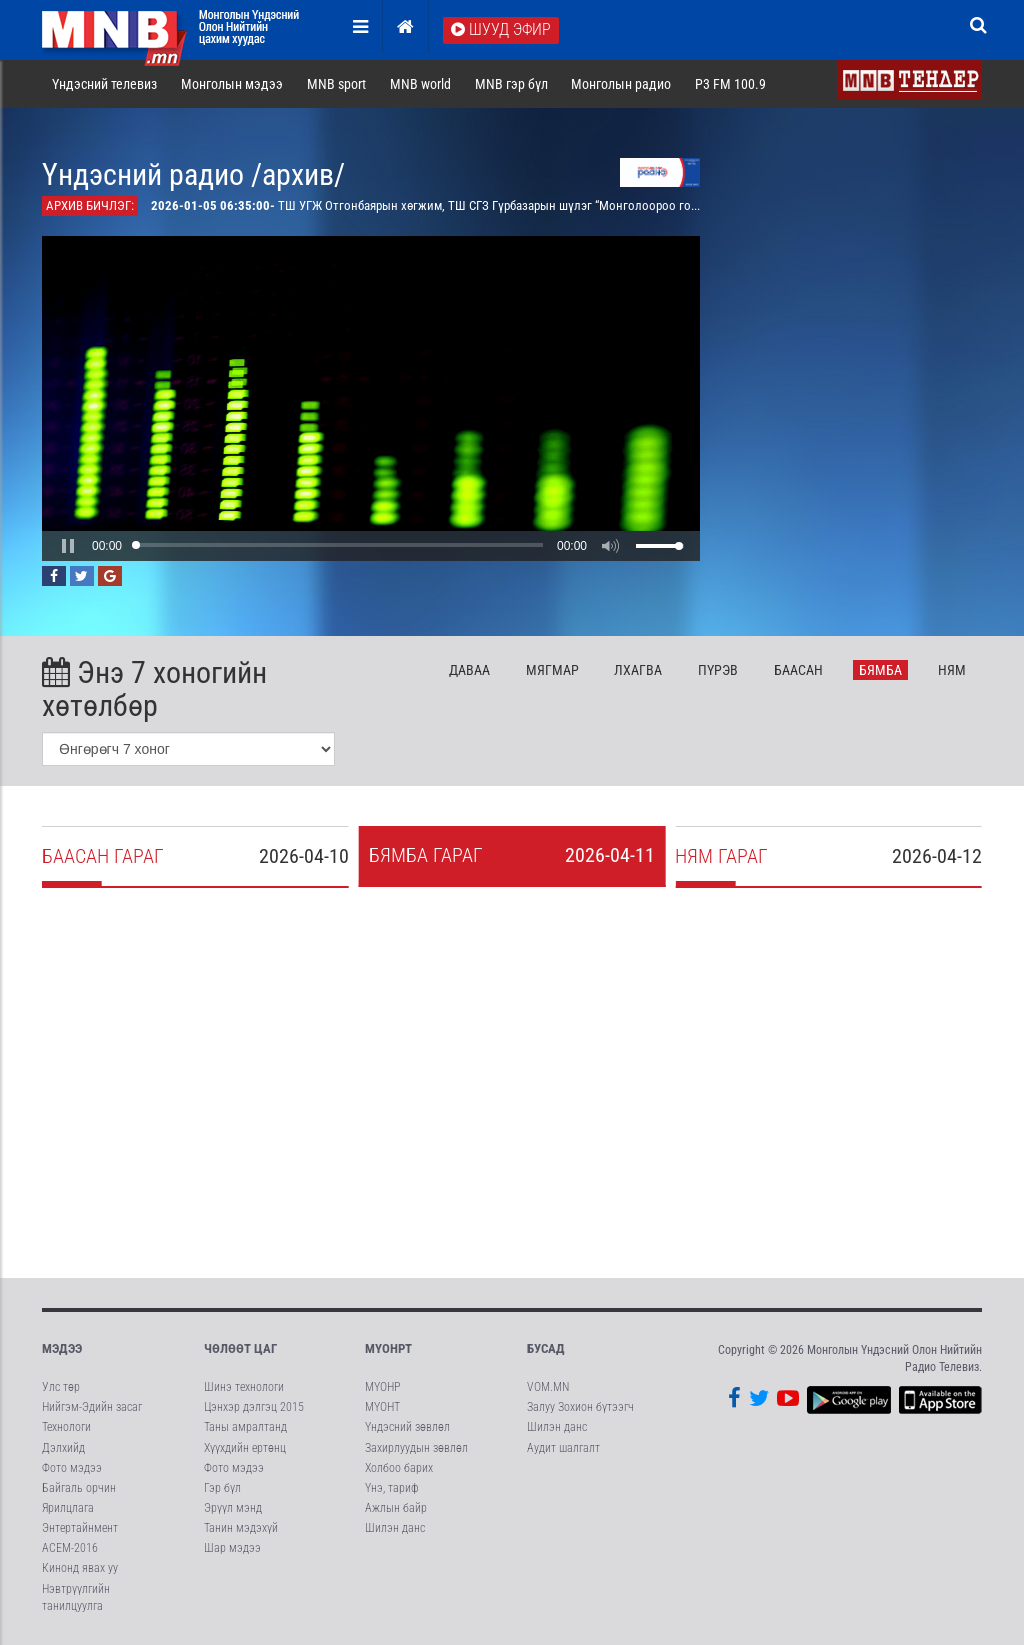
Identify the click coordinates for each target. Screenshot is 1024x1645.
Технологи (66, 1427)
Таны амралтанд (245, 1427)
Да (469, 670)
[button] (68, 546)
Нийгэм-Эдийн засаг (92, 1407)
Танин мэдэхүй (241, 1528)
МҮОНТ (382, 1407)
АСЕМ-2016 (70, 1548)
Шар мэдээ (232, 1548)
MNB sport (336, 84)
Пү (718, 670)
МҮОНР (382, 1387)
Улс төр (61, 1387)
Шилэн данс (395, 1528)
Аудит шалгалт (563, 1448)
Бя (880, 670)
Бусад (546, 1348)
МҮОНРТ (388, 1348)
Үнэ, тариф (392, 1488)
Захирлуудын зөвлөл (416, 1448)
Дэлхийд (63, 1448)
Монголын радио (621, 84)
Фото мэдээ (72, 1468)
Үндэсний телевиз (104, 84)
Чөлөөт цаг (240, 1348)
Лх (638, 670)
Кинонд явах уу (80, 1568)
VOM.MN (548, 1387)
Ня (952, 670)
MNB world (420, 84)
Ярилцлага (68, 1508)
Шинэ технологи (244, 1387)
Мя (552, 670)
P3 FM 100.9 (730, 84)
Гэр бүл (222, 1488)
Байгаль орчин (79, 1488)
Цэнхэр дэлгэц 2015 (254, 1407)
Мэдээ (62, 1348)
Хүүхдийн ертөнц (245, 1448)
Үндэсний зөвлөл (407, 1427)
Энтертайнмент (80, 1528)
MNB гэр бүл (511, 84)
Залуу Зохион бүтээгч (580, 1407)
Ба (798, 670)
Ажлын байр (396, 1508)
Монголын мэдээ (232, 84)
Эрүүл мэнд (233, 1508)
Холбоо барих (399, 1468)
